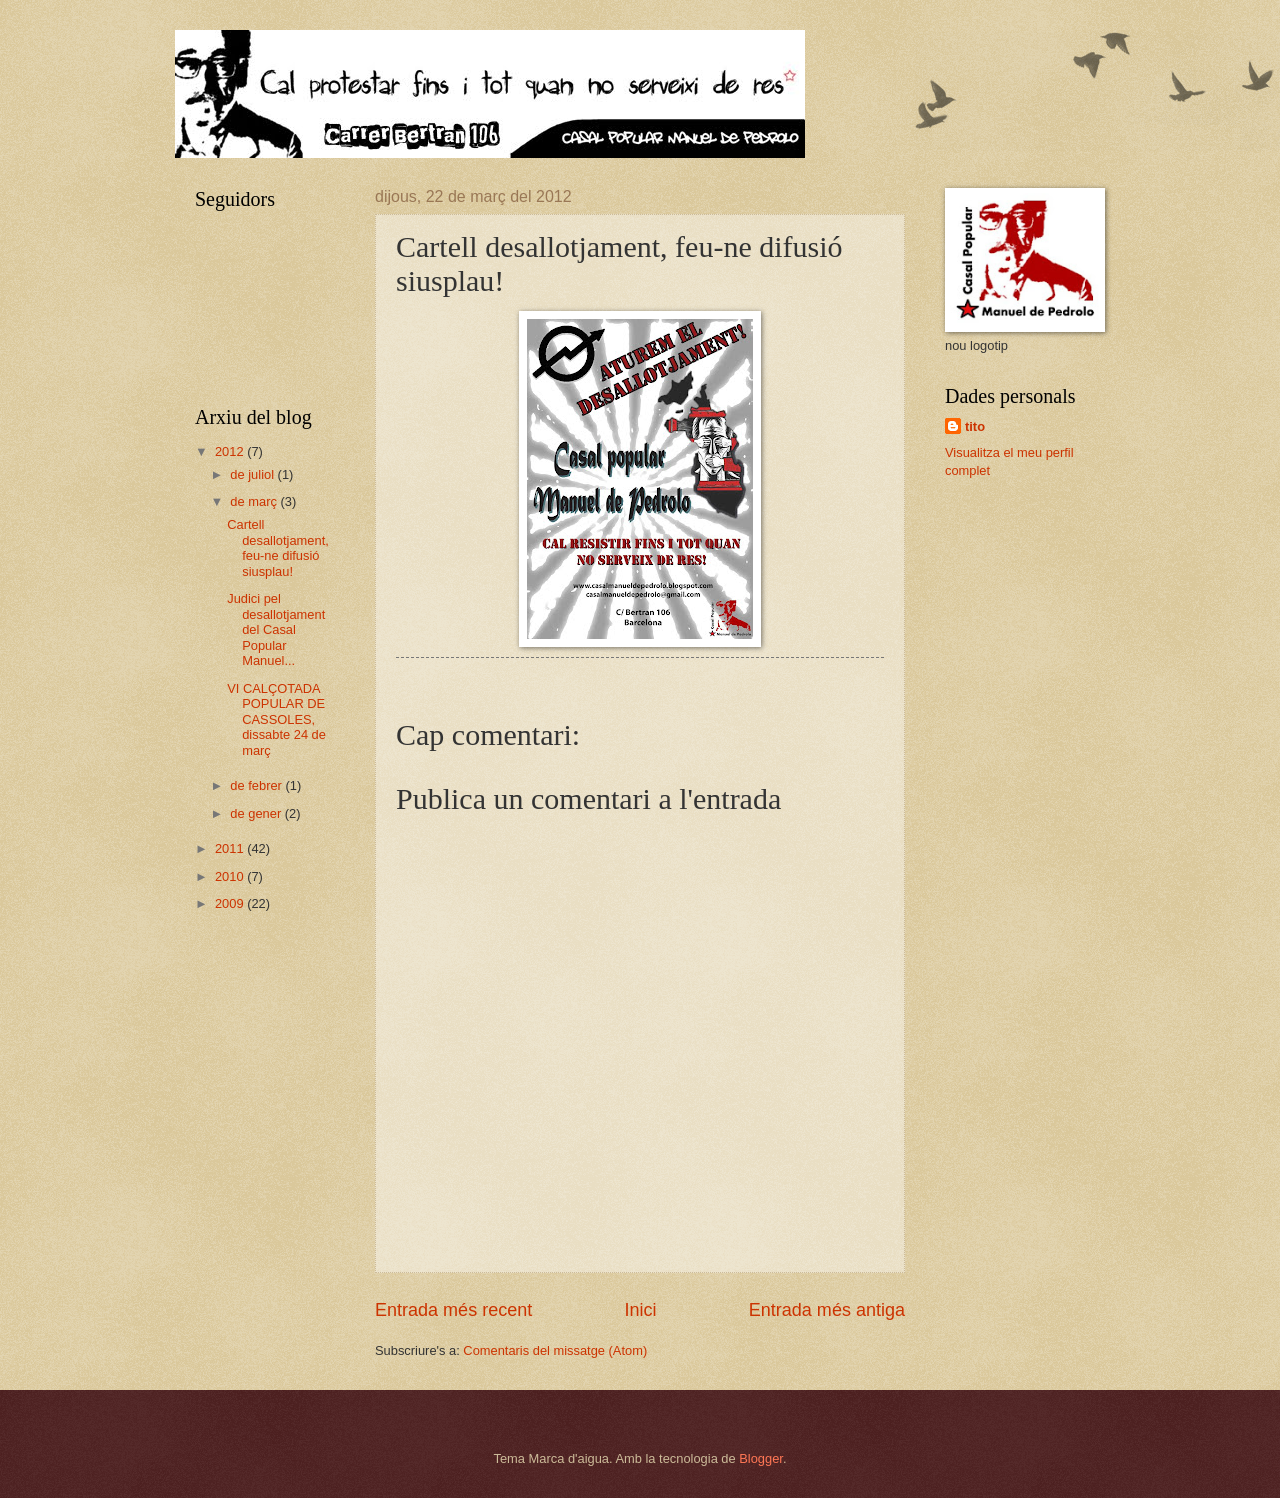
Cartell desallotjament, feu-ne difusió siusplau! (278, 547)
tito (975, 426)
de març (255, 501)
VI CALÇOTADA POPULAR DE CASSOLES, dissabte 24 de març (276, 719)
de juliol (253, 474)
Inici (640, 1310)
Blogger (761, 1458)
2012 (231, 451)
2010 (231, 876)
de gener (257, 813)
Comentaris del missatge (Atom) (555, 1350)
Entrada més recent (453, 1310)
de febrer (257, 785)
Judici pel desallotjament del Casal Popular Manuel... (276, 629)
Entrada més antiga (827, 1310)
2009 (231, 903)
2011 (231, 848)
